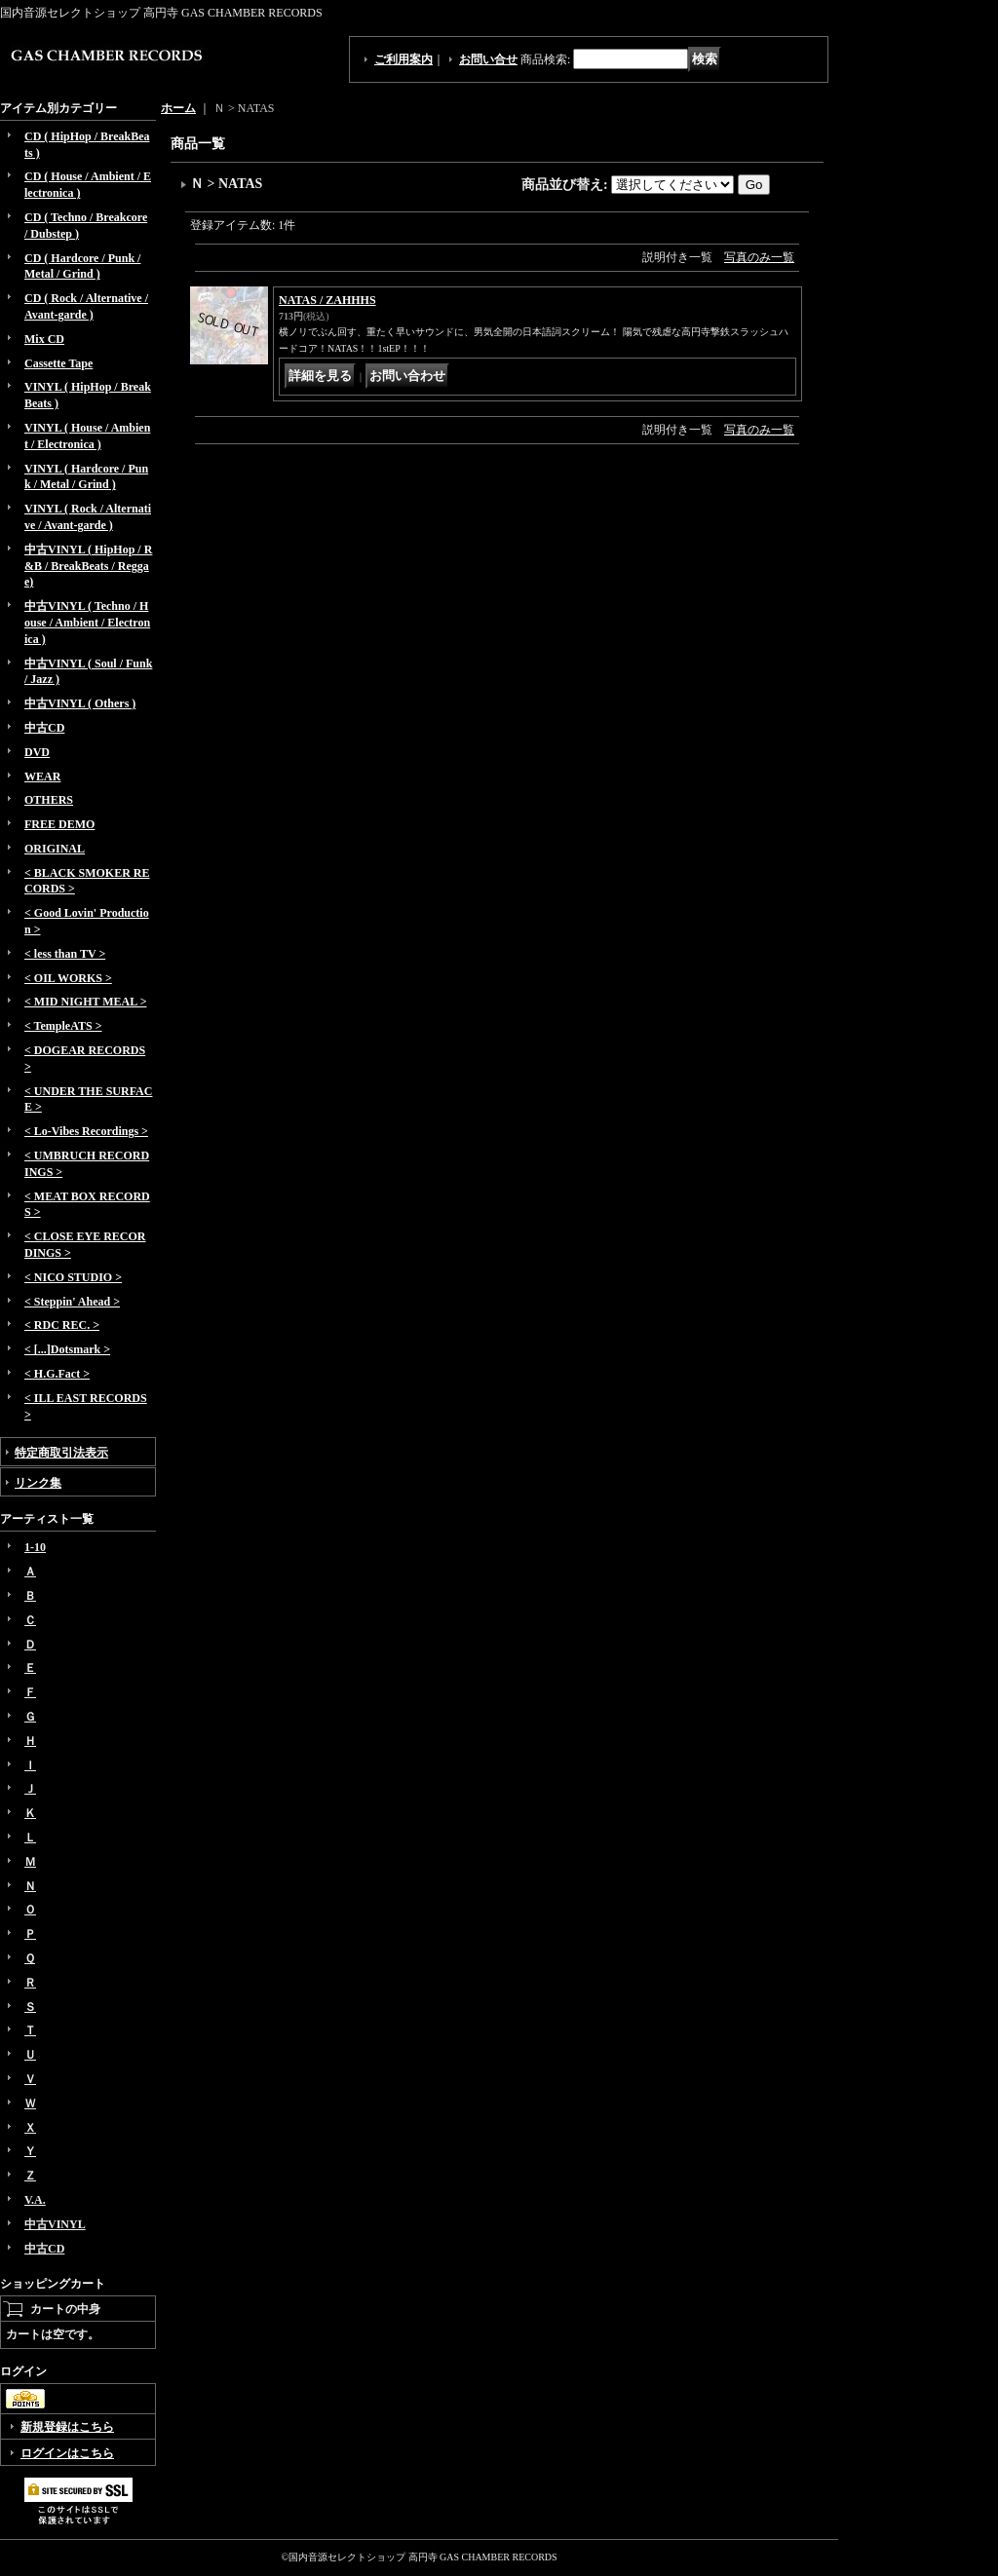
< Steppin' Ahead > (72, 1301)
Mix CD (44, 339)
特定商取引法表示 (61, 1452)
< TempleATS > (62, 1026)
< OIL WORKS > (68, 978)
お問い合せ (488, 59)
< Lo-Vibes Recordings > (86, 1131)
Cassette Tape (58, 363)
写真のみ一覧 (759, 257)
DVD (37, 752)
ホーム (178, 108)
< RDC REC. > (61, 1325)
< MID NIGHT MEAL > (85, 1001)
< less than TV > (64, 954)
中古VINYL (55, 2224)
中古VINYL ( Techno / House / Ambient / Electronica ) (87, 622)
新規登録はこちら (67, 2427)
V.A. (35, 2200)
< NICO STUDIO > (73, 1277)
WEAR (42, 776)
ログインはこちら (67, 2453)
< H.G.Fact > (57, 1374)
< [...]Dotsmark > (67, 1349)
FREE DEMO (59, 824)
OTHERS (48, 800)
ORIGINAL (54, 848)
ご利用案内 (403, 59)
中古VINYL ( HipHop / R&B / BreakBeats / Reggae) (88, 566)
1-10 (35, 1547)
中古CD (44, 728)
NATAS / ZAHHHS (327, 300)
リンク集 (38, 1483)
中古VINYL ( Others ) (79, 703)
